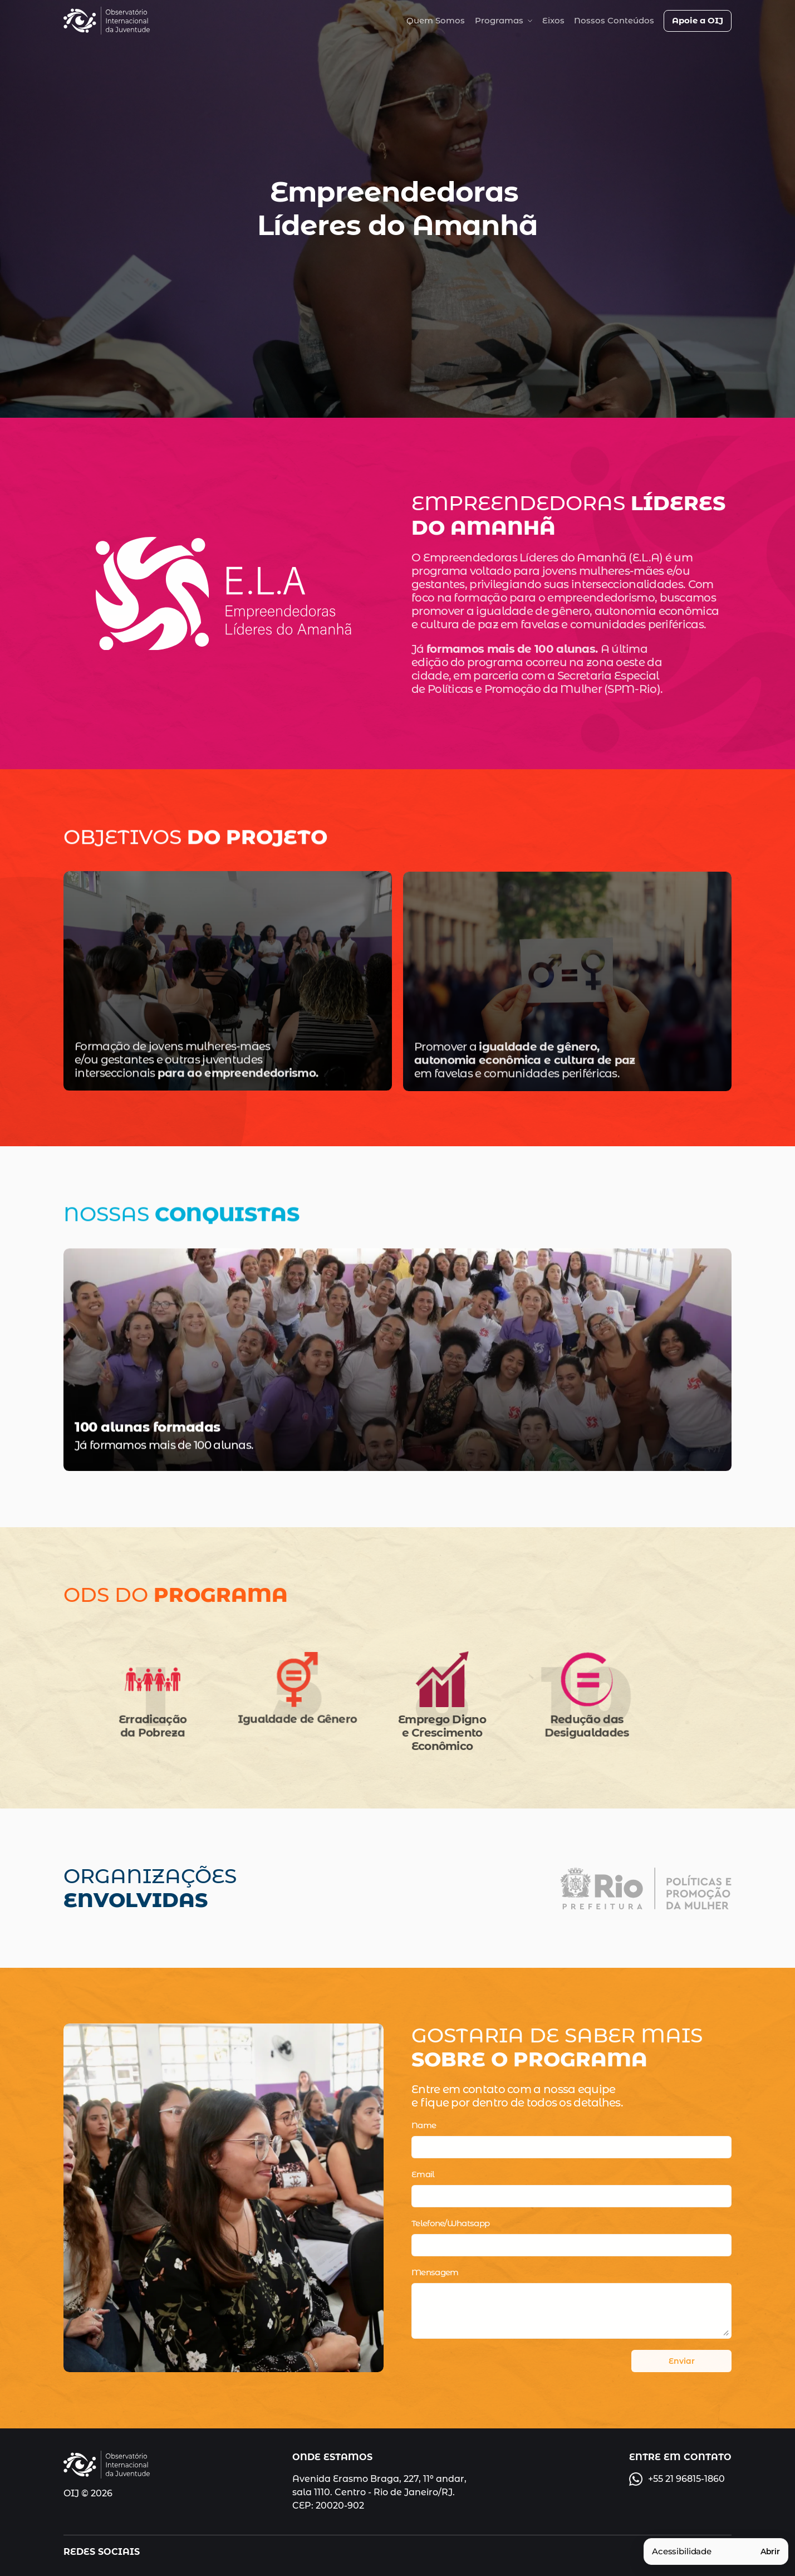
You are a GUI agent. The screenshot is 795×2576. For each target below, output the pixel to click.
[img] (106, 21)
